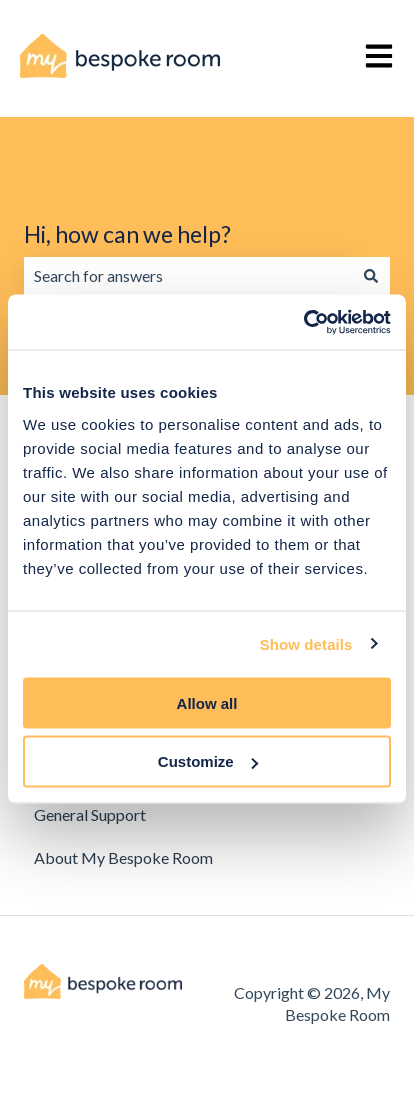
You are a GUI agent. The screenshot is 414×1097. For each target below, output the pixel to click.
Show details (306, 644)
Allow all (207, 702)
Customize (208, 761)
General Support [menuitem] (90, 814)
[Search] (371, 276)
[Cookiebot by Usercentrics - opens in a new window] (303, 322)
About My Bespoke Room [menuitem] (123, 857)
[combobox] (188, 276)
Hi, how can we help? (127, 234)
